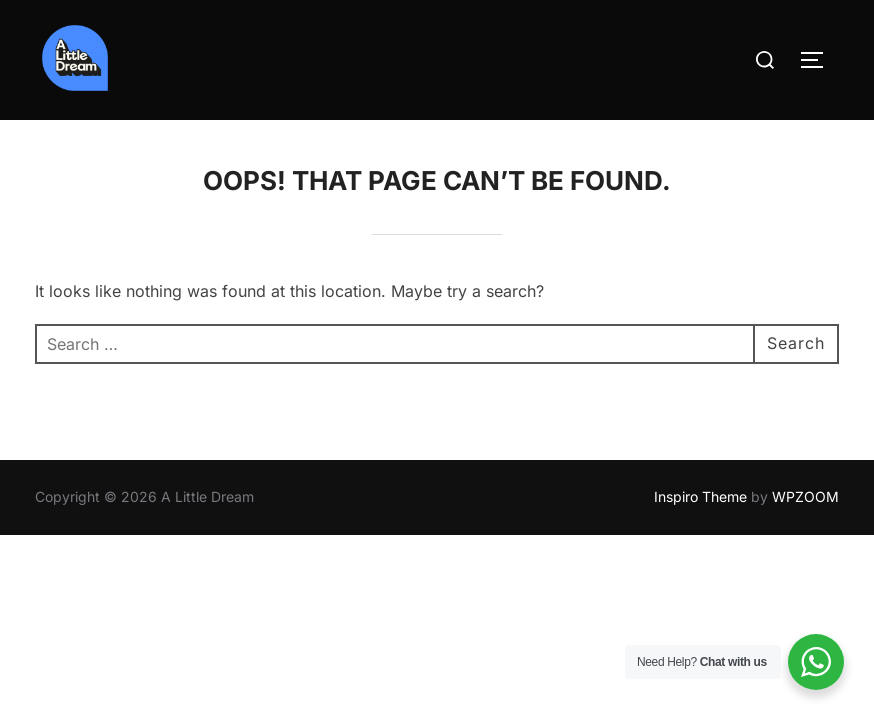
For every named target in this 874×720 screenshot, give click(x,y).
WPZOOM (805, 496)
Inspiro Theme (700, 496)
